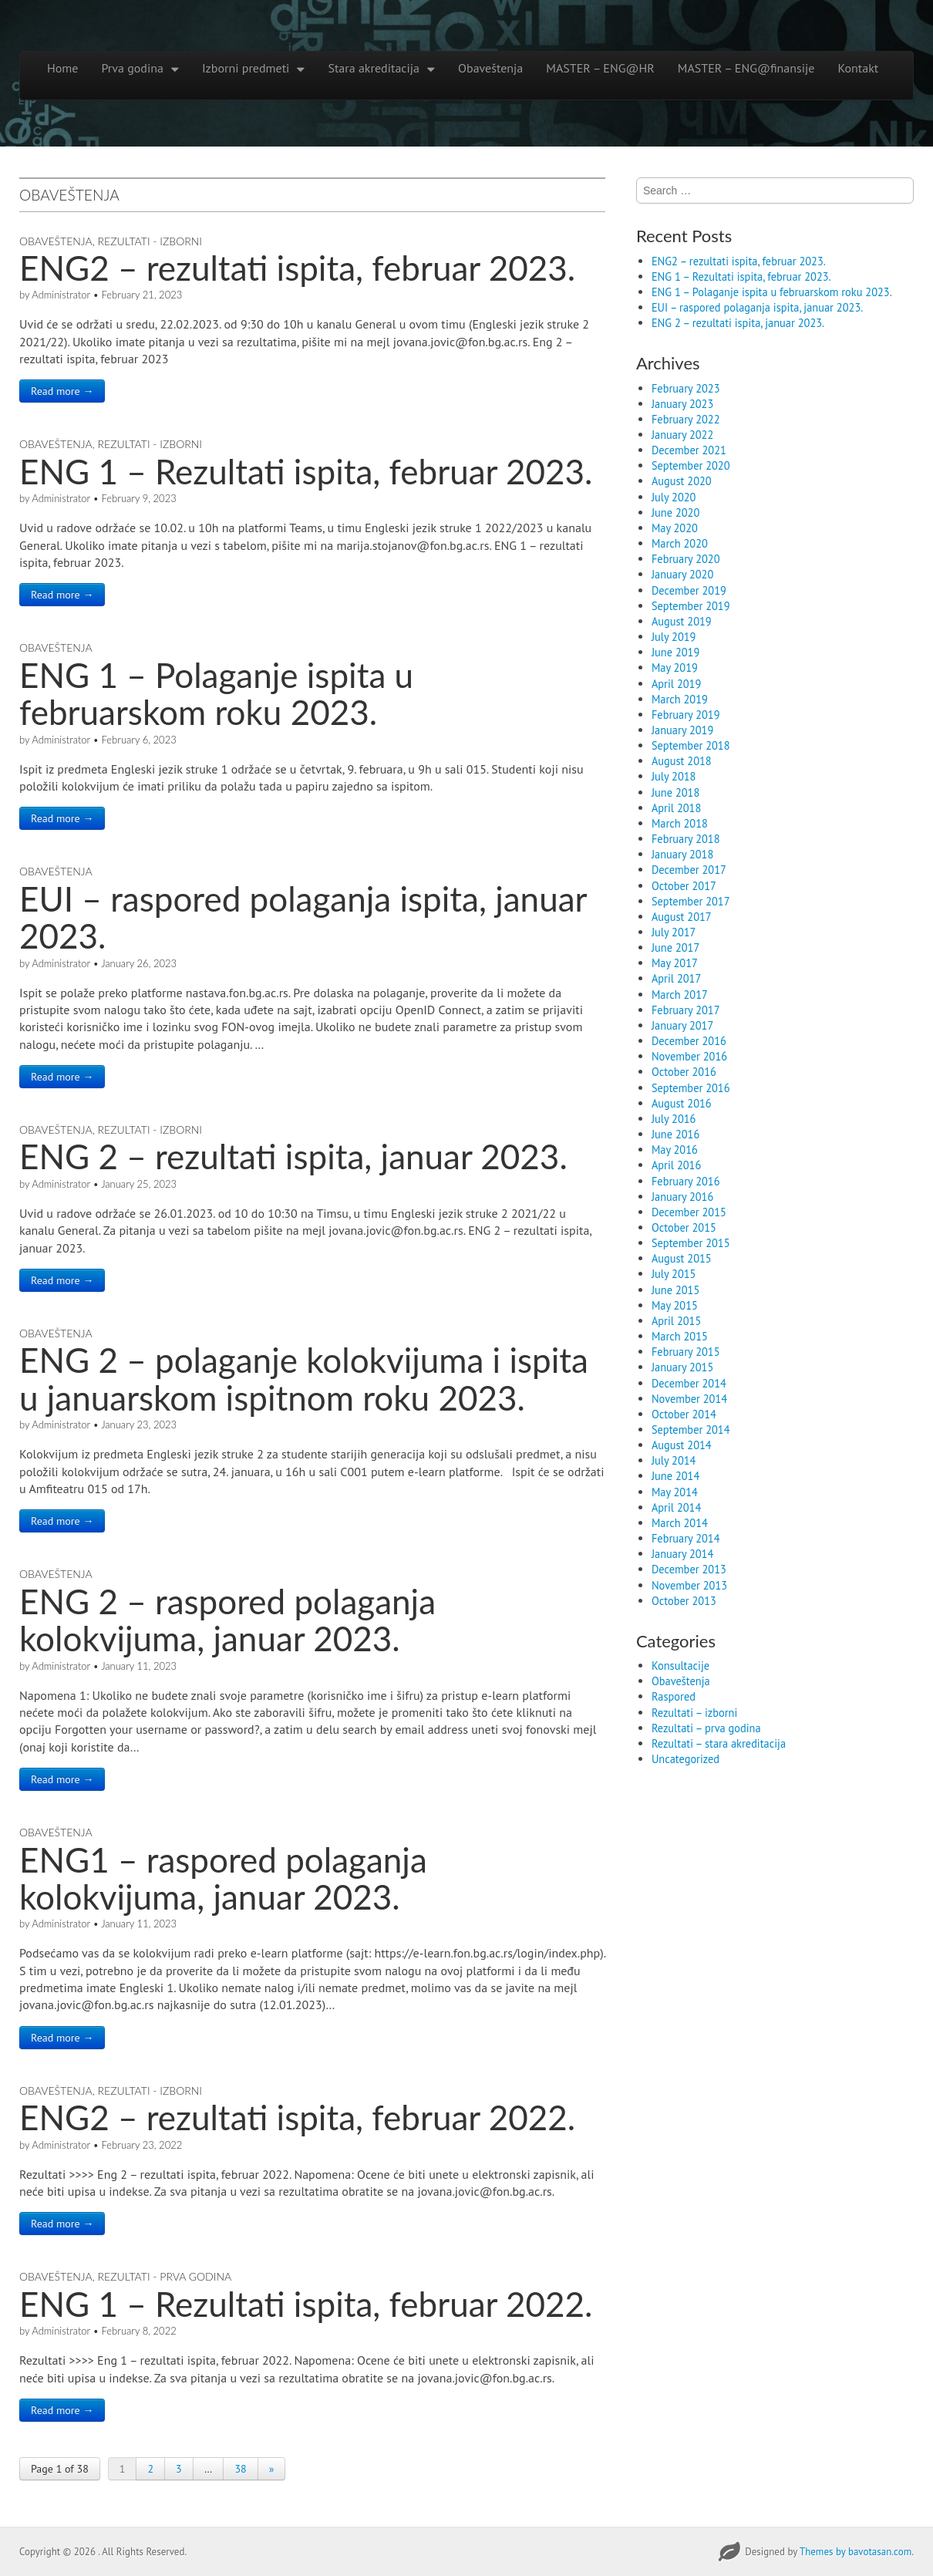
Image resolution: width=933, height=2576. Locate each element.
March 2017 (680, 994)
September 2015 (691, 1243)
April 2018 (676, 808)
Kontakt (857, 68)
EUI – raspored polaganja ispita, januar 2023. (303, 917)
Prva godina (132, 68)
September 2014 (691, 1429)
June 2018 (675, 792)
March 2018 (680, 823)
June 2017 (675, 947)
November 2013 (689, 1585)
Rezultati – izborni (694, 1712)
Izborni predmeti (245, 68)
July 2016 (674, 1118)
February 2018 (686, 838)
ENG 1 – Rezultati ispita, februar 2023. (305, 471)
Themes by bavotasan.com (855, 2551)
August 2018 (682, 761)
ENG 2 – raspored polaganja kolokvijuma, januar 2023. (227, 1619)
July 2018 (674, 776)
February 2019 (686, 714)
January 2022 (682, 434)
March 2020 (680, 543)
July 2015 (674, 1273)
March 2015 (680, 1336)
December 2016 (689, 1040)
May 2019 (675, 667)
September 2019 (691, 605)
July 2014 (674, 1460)
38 (240, 2469)
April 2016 (676, 1165)
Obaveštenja (490, 68)
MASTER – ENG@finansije (746, 68)
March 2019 (680, 699)
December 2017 (689, 869)
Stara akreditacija (373, 68)
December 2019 (689, 590)
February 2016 (686, 1181)
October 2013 (684, 1600)
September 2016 (691, 1088)
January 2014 (682, 1553)
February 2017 (686, 1010)
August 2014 (682, 1445)
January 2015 (682, 1367)
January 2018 (682, 854)
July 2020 (674, 497)
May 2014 (675, 1492)
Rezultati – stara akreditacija (719, 1743)
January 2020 (682, 574)
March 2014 (680, 1523)
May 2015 (675, 1305)
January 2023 (682, 403)
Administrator (61, 294)
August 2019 (682, 621)
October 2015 (684, 1227)
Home (62, 68)
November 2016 (689, 1056)
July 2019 (674, 636)
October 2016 (684, 1071)
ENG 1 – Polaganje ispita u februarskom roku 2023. (216, 693)
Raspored (674, 1696)
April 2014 (676, 1507)
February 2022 (686, 419)
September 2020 (691, 465)
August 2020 (682, 481)
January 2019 (682, 730)
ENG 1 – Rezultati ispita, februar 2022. (305, 2304)
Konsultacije (680, 1665)
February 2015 (686, 1351)
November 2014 (689, 1398)
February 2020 (686, 558)
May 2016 (675, 1149)
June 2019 (675, 652)
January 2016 (682, 1196)
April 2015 (676, 1320)
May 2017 (675, 963)
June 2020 (675, 512)
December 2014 (689, 1383)
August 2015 (682, 1258)
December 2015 (689, 1212)
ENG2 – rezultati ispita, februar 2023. (297, 268)
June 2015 (675, 1290)
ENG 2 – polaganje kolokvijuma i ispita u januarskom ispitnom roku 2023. (303, 1378)
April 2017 (676, 978)
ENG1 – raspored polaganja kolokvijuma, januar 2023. (223, 1878)
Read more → (62, 391)
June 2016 (675, 1134)
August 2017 (682, 916)
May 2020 (675, 528)
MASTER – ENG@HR (600, 68)
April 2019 (676, 683)
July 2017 (674, 932)
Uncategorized (685, 1759)
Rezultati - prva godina (165, 2276)
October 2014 (684, 1414)
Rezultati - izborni (150, 241)
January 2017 (682, 1025)
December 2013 (689, 1569)
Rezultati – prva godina (706, 1728)
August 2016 (682, 1103)
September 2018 (691, 745)
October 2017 (684, 885)
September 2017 (691, 901)
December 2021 (689, 450)
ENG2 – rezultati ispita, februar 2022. (297, 2117)
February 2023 (686, 388)
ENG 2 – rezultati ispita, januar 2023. (293, 1156)
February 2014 (686, 1538)
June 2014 (675, 1475)
